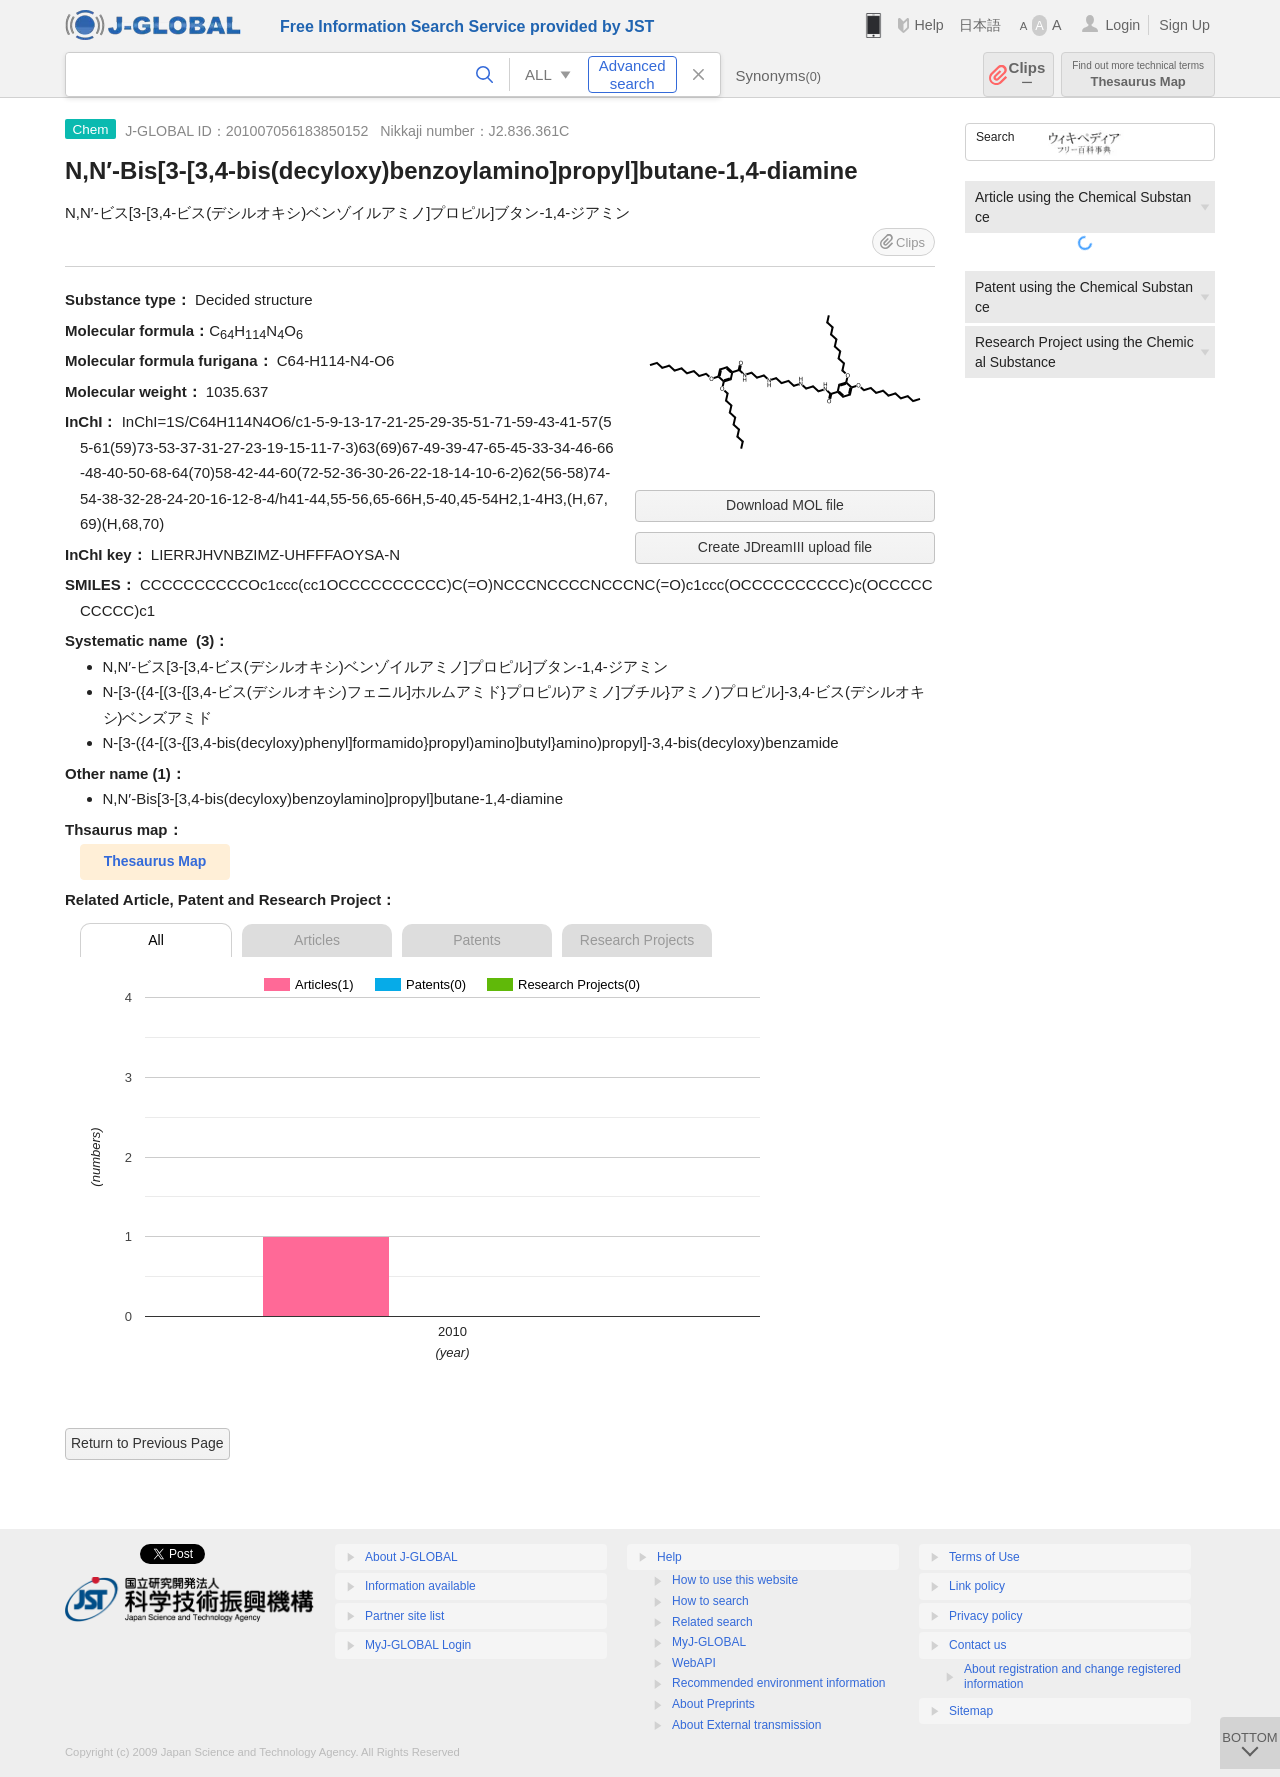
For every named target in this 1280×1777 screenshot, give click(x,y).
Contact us (977, 1645)
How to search (710, 1601)
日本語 (980, 25)
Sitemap (971, 1711)
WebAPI (694, 1663)
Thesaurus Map (1138, 74)
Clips (1027, 74)
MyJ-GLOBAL (709, 1642)
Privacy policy (985, 1616)
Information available (420, 1586)
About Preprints (713, 1704)
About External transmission (746, 1725)
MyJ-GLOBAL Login (418, 1645)
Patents (476, 940)
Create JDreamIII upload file (785, 547)
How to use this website (735, 1580)
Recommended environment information (778, 1683)
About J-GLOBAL (411, 1557)
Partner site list (404, 1616)
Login (1122, 25)
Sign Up (1184, 25)
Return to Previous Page (147, 1443)
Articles (317, 940)
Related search (712, 1622)
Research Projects (637, 940)
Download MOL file (785, 505)
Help (928, 25)
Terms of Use (984, 1557)
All (156, 940)
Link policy (977, 1586)
